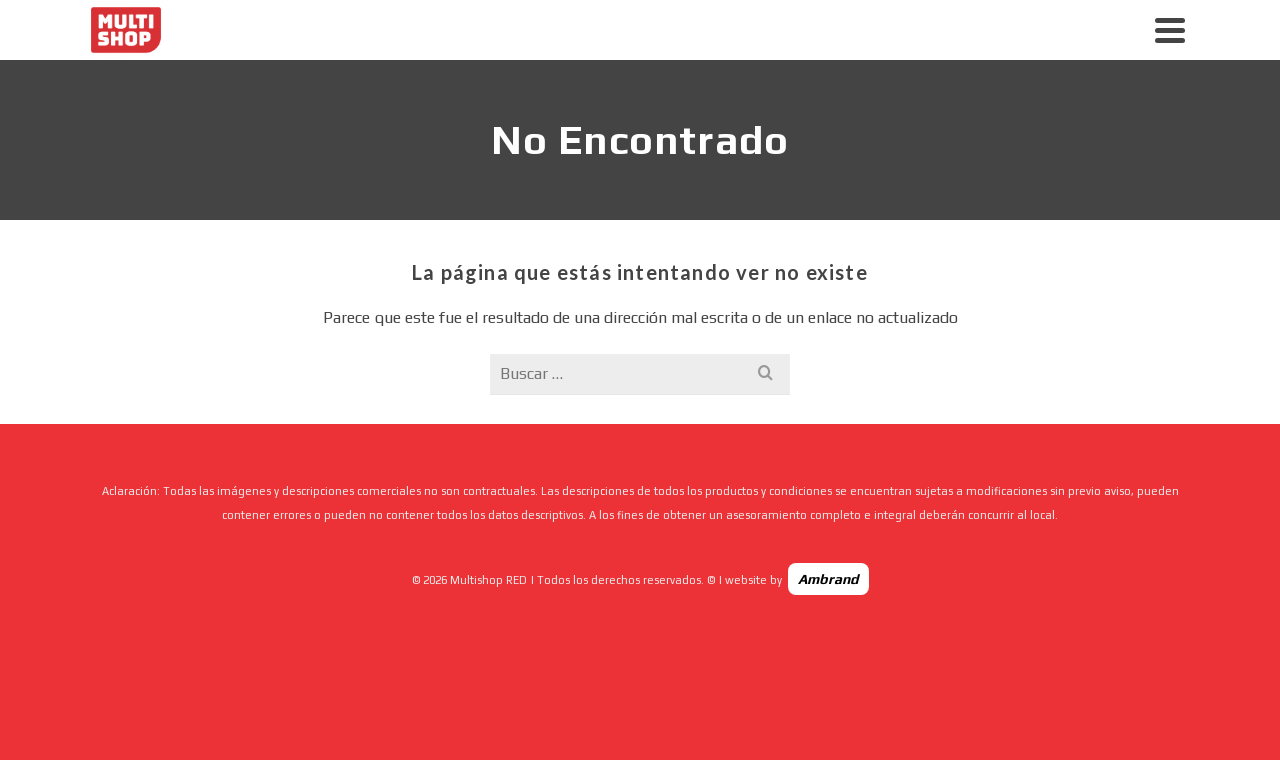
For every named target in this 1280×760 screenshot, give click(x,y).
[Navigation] (1170, 30)
